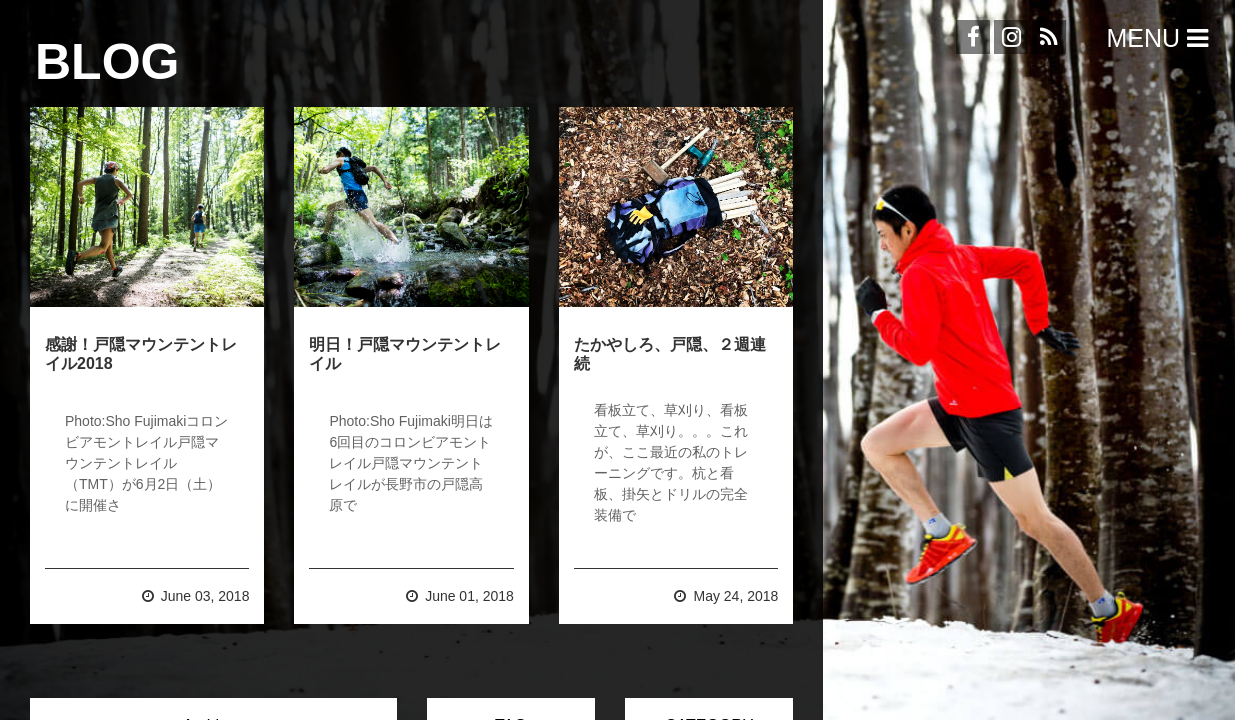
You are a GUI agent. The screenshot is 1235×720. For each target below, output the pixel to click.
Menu (1160, 38)
